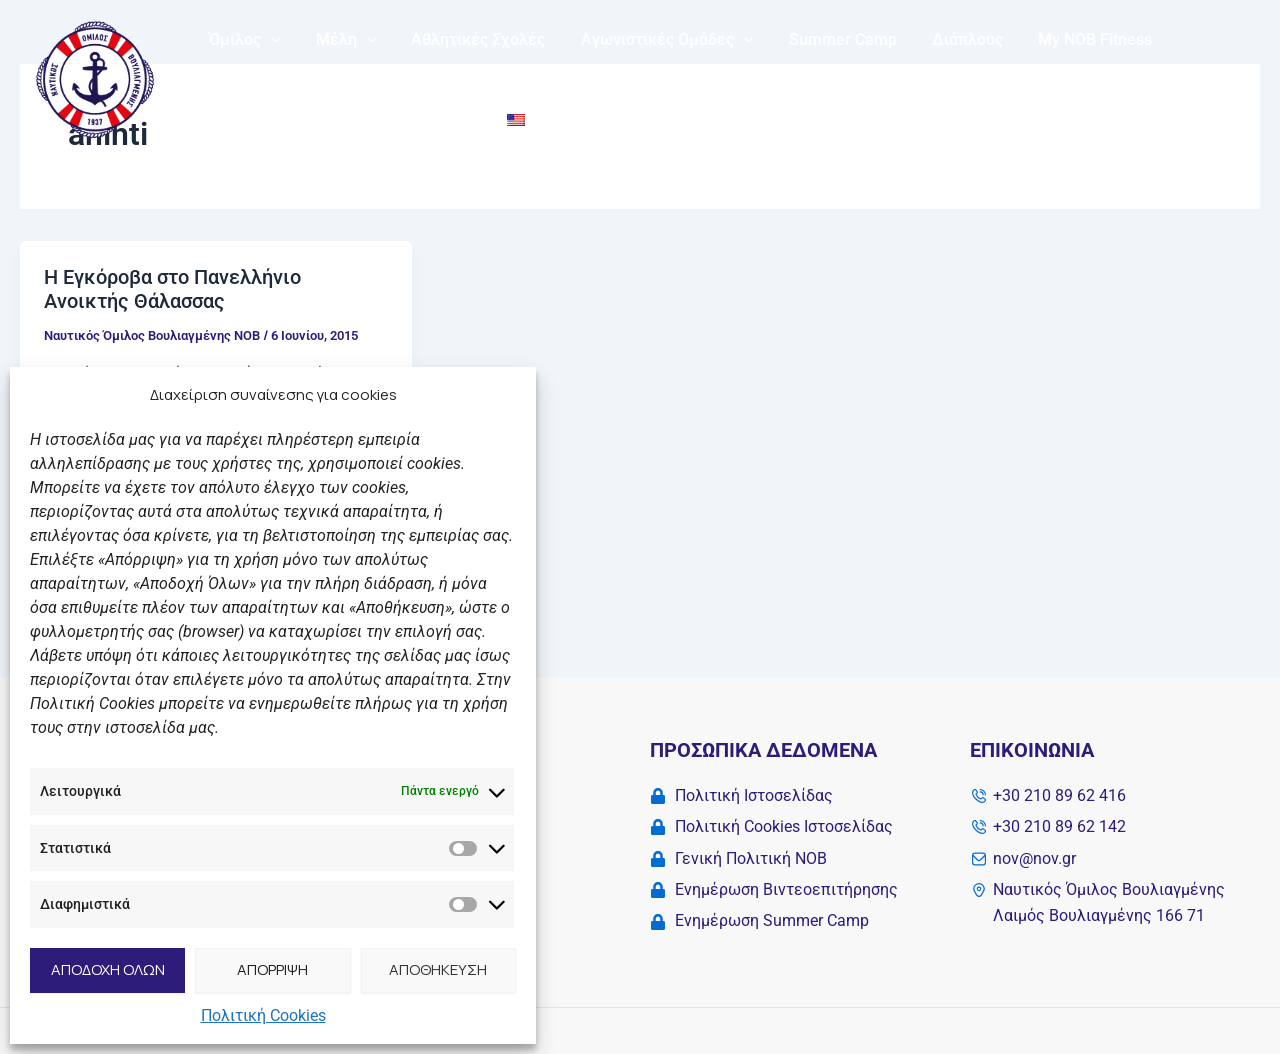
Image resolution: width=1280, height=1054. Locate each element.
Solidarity (241, 119)
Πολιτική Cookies (263, 1015)
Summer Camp (828, 39)
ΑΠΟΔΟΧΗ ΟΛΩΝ (108, 969)
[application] (269, 40)
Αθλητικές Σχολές (470, 39)
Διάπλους (949, 39)
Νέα (321, 119)
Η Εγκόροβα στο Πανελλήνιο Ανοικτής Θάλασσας (172, 289)
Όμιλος (243, 40)
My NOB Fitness (1074, 39)
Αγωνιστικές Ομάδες (655, 40)
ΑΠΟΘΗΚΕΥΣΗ (438, 969)
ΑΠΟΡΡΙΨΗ (272, 969)
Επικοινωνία (413, 119)
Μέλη (341, 40)
